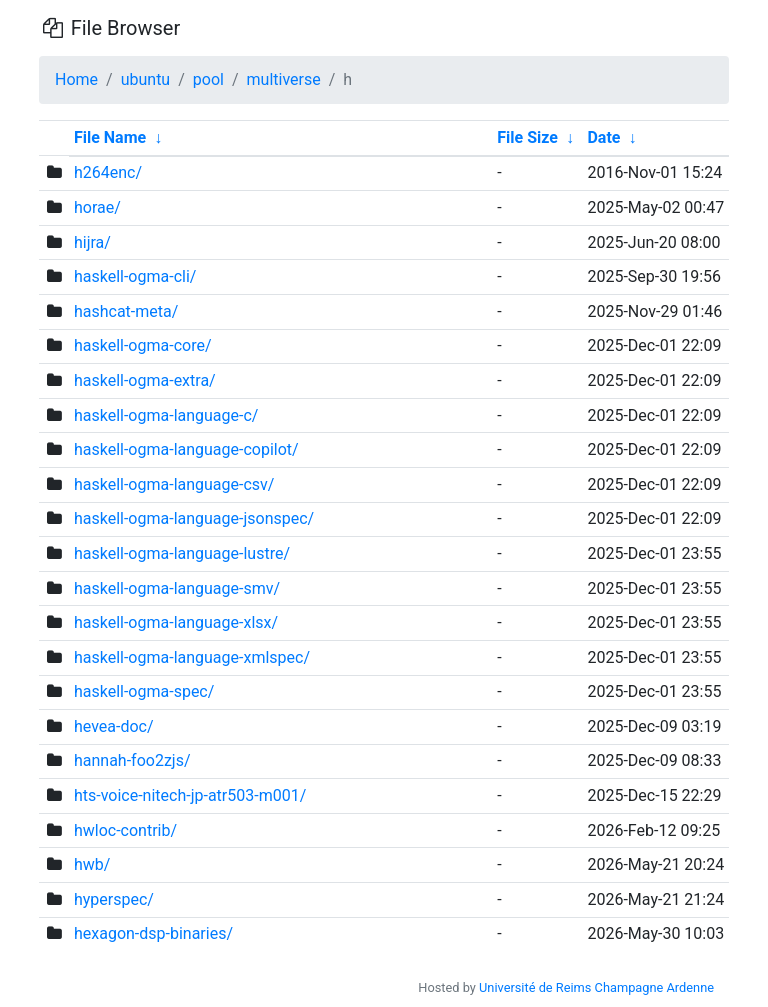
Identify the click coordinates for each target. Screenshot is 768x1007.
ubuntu (146, 79)
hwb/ (92, 864)
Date (603, 137)
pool (208, 79)
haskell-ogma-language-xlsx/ (176, 622)
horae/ (97, 207)
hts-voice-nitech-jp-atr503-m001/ (190, 795)
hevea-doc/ (114, 726)
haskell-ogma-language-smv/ (177, 588)
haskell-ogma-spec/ (144, 691)
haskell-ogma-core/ (143, 345)
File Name (110, 137)
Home (76, 79)
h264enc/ (108, 172)
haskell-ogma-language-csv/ (174, 484)
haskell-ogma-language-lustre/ (182, 553)
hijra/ (92, 242)
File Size (527, 137)
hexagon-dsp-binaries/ (153, 933)
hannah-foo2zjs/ (132, 760)
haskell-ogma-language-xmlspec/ (192, 657)
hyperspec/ (114, 899)
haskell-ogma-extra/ (145, 380)
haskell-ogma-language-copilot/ (186, 449)
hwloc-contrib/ (125, 830)
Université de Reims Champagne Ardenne (596, 987)
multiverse (284, 79)
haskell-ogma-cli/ (135, 276)
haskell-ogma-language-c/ (166, 415)
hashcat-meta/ (126, 311)
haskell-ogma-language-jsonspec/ (194, 518)
